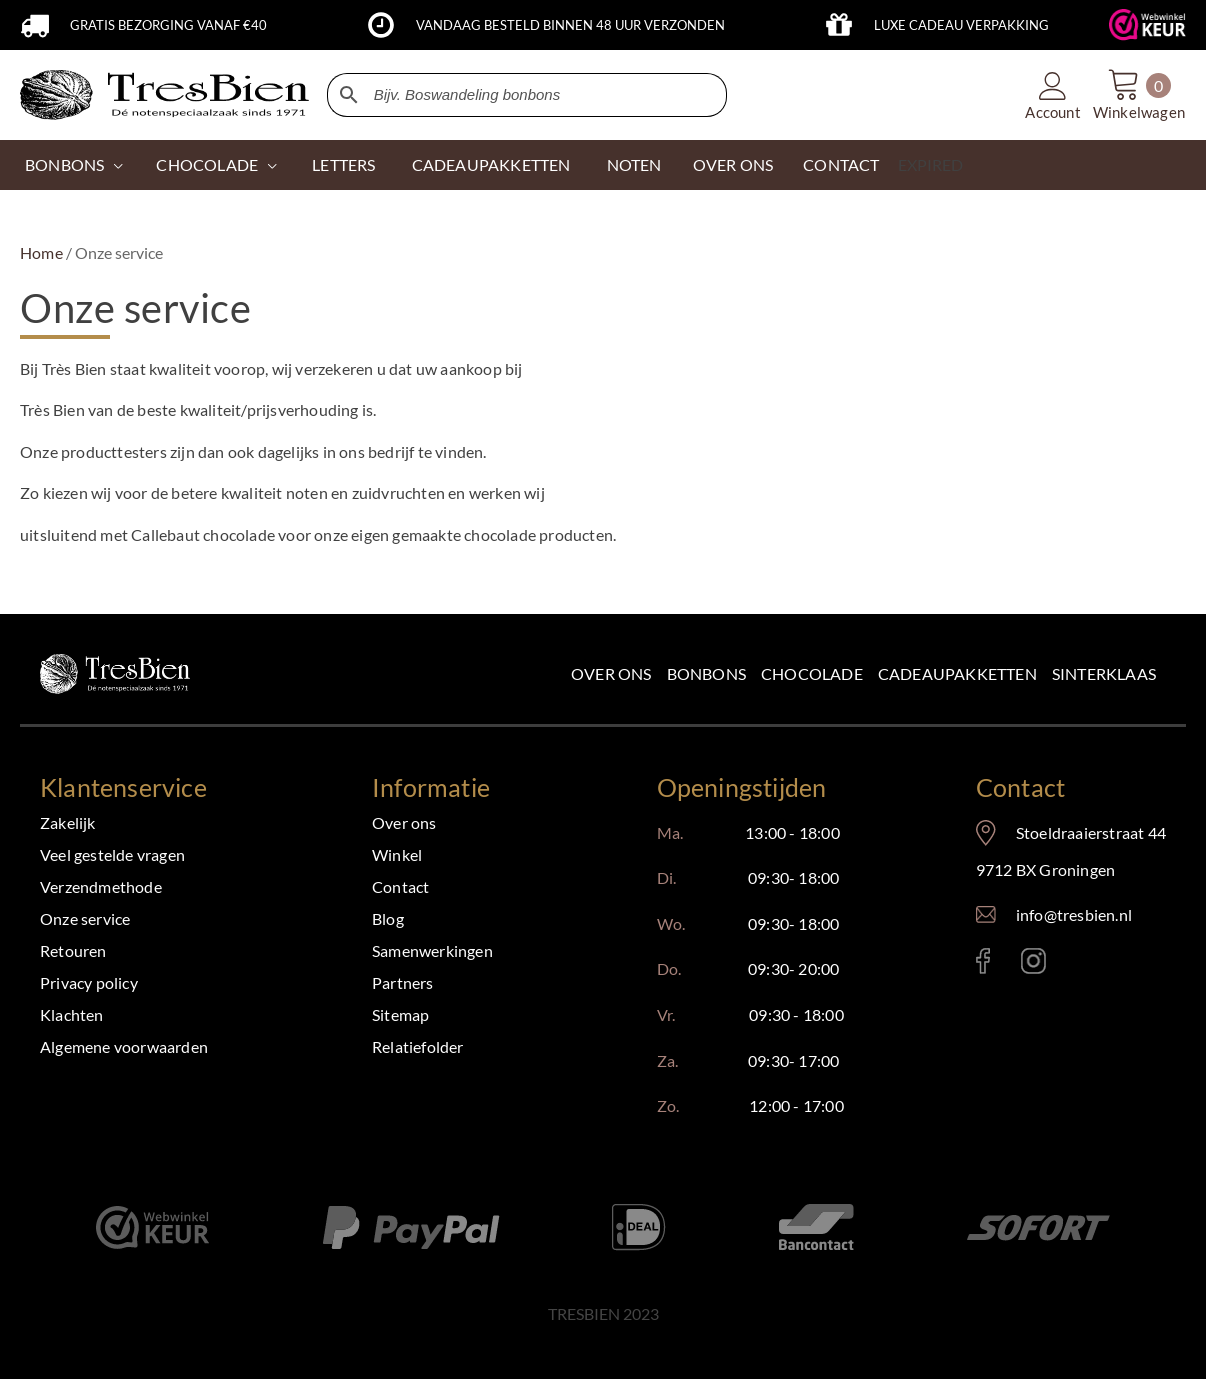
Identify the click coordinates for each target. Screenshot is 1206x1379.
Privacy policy (89, 982)
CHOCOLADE (207, 164)
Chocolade (812, 673)
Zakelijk (68, 822)
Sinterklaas (1104, 673)
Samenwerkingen (432, 950)
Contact (400, 886)
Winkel (397, 854)
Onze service (85, 918)
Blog (388, 918)
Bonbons (64, 164)
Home (41, 252)
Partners (403, 982)
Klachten (72, 1014)
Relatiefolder (418, 1046)
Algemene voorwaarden (124, 1046)
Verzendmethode (101, 886)
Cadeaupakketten (957, 673)
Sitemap (400, 1014)
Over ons (611, 673)
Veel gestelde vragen (112, 854)
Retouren (73, 950)
